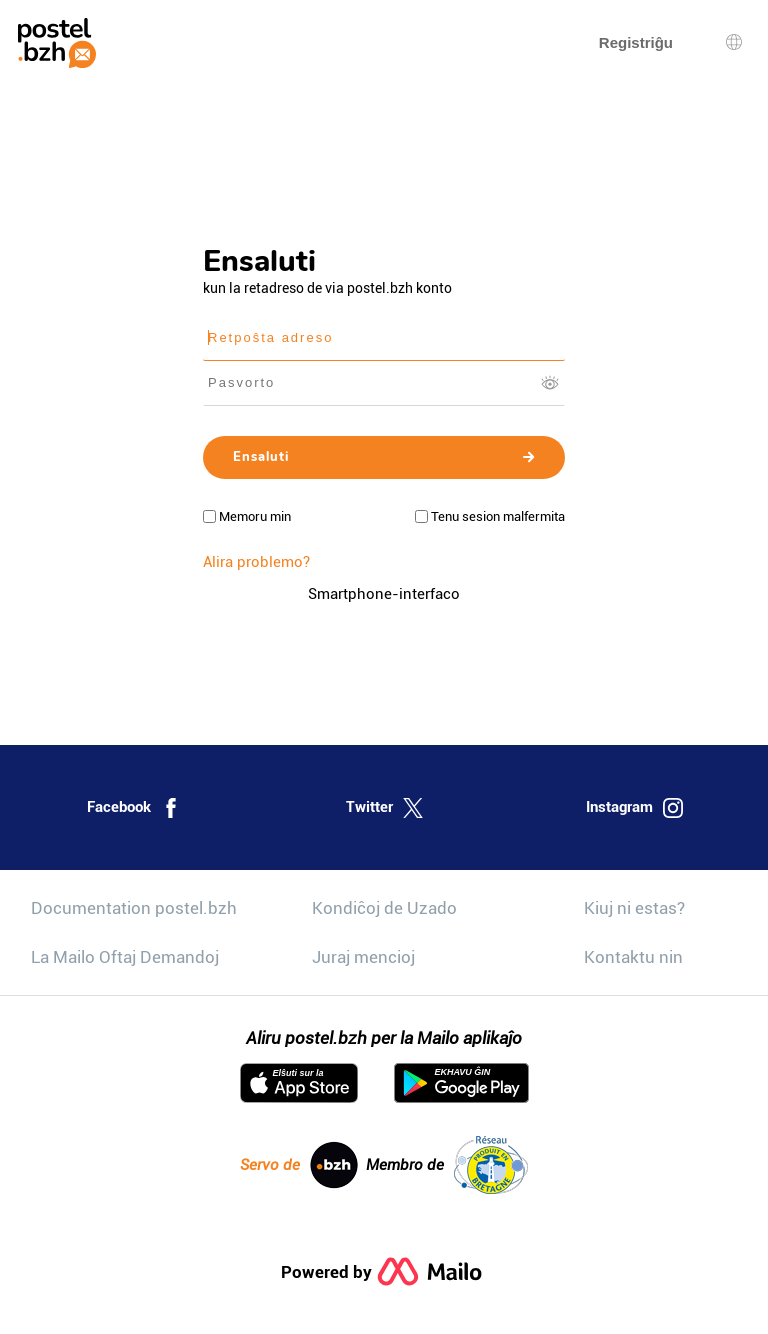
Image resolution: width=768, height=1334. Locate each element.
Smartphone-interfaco (384, 594)
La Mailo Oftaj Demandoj (125, 957)
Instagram (634, 808)
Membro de (447, 1165)
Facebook (134, 808)
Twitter (384, 808)
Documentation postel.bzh (134, 908)
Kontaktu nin (633, 957)
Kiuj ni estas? (634, 908)
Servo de (299, 1165)
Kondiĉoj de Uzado (384, 908)
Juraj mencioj (363, 957)
